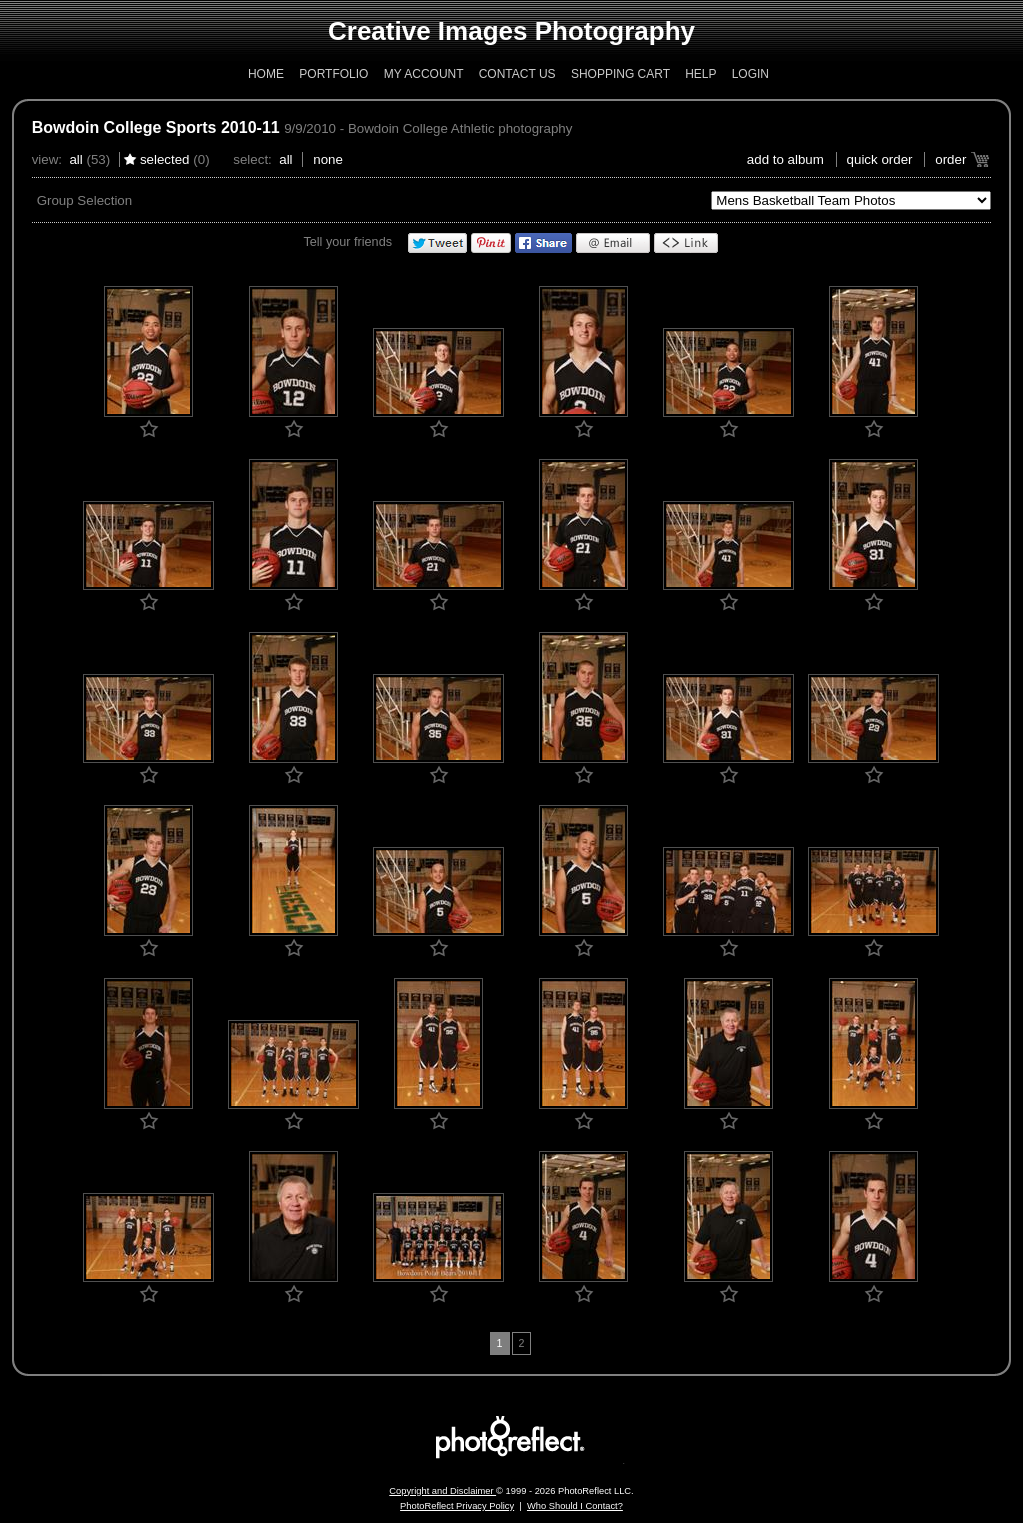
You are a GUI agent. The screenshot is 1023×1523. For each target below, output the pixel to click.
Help (700, 74)
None (328, 159)
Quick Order (880, 159)
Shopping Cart (620, 74)
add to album (785, 159)
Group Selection (85, 200)
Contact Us (517, 74)
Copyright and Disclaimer (442, 1491)
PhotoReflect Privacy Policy (457, 1506)
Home (266, 74)
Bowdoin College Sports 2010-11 (156, 127)
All (75, 159)
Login (750, 74)
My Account (424, 74)
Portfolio (333, 74)
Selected (165, 159)
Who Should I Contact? (575, 1506)
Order (950, 159)
